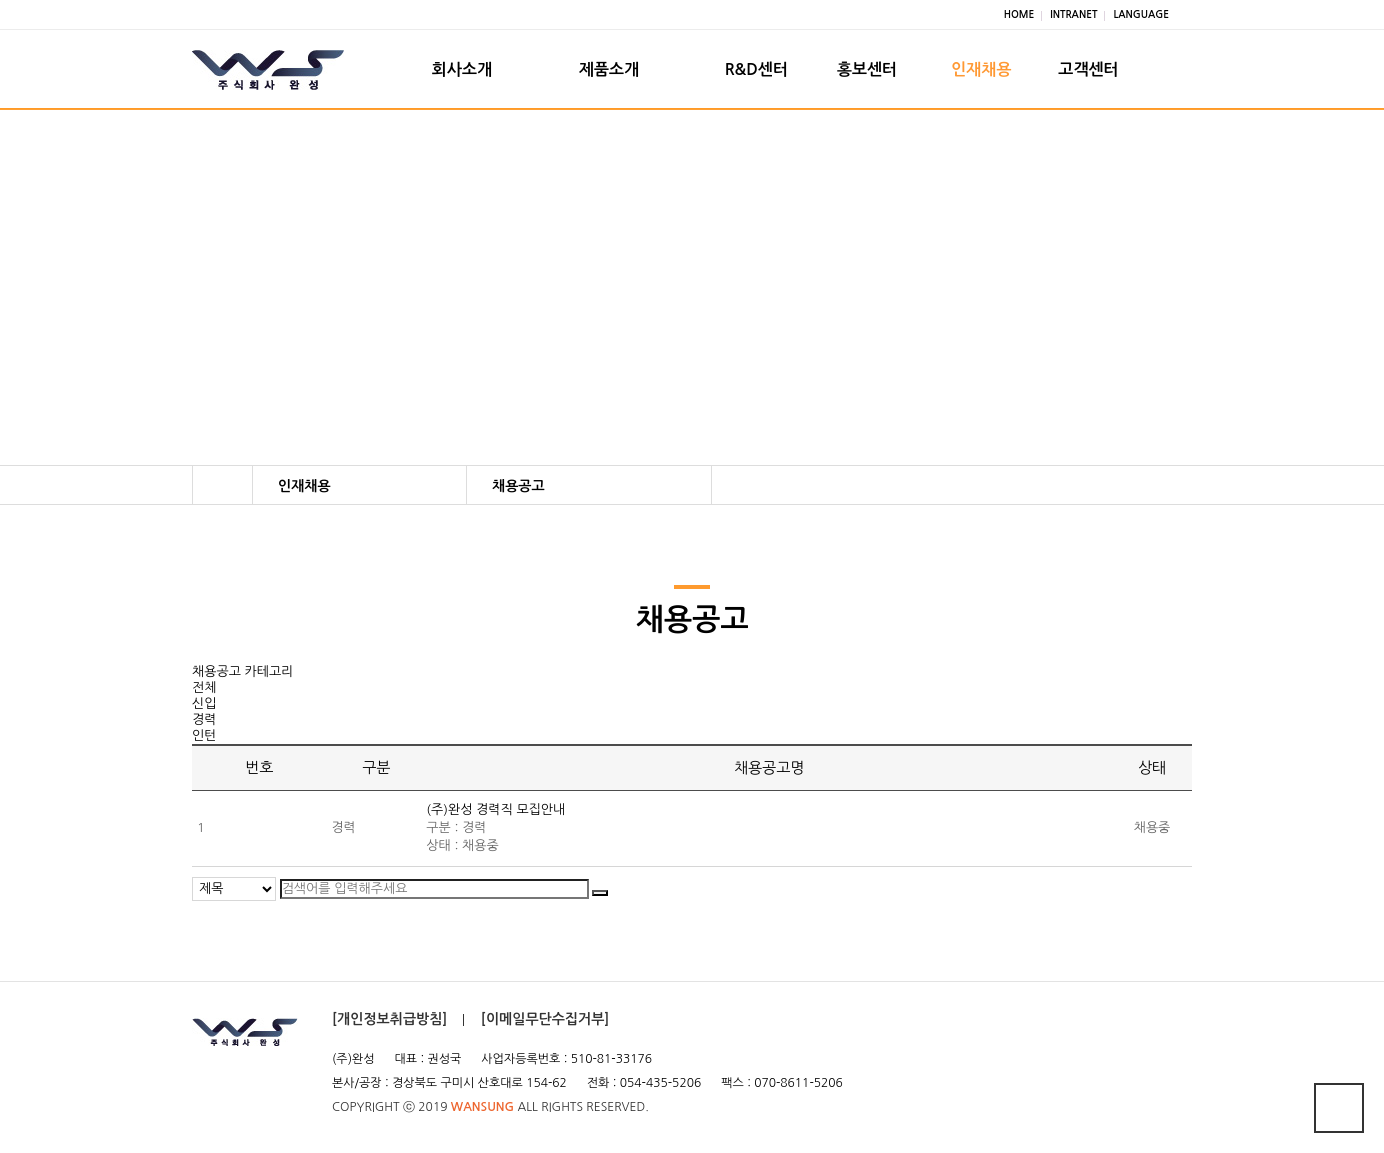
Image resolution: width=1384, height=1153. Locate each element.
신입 (204, 712)
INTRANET (1073, 14)
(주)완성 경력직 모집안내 (495, 819)
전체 (204, 696)
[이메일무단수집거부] (545, 1028)
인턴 (204, 744)
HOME (1019, 14)
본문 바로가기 (0, 0)
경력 (204, 728)
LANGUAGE (1141, 14)
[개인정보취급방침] (389, 1028)
